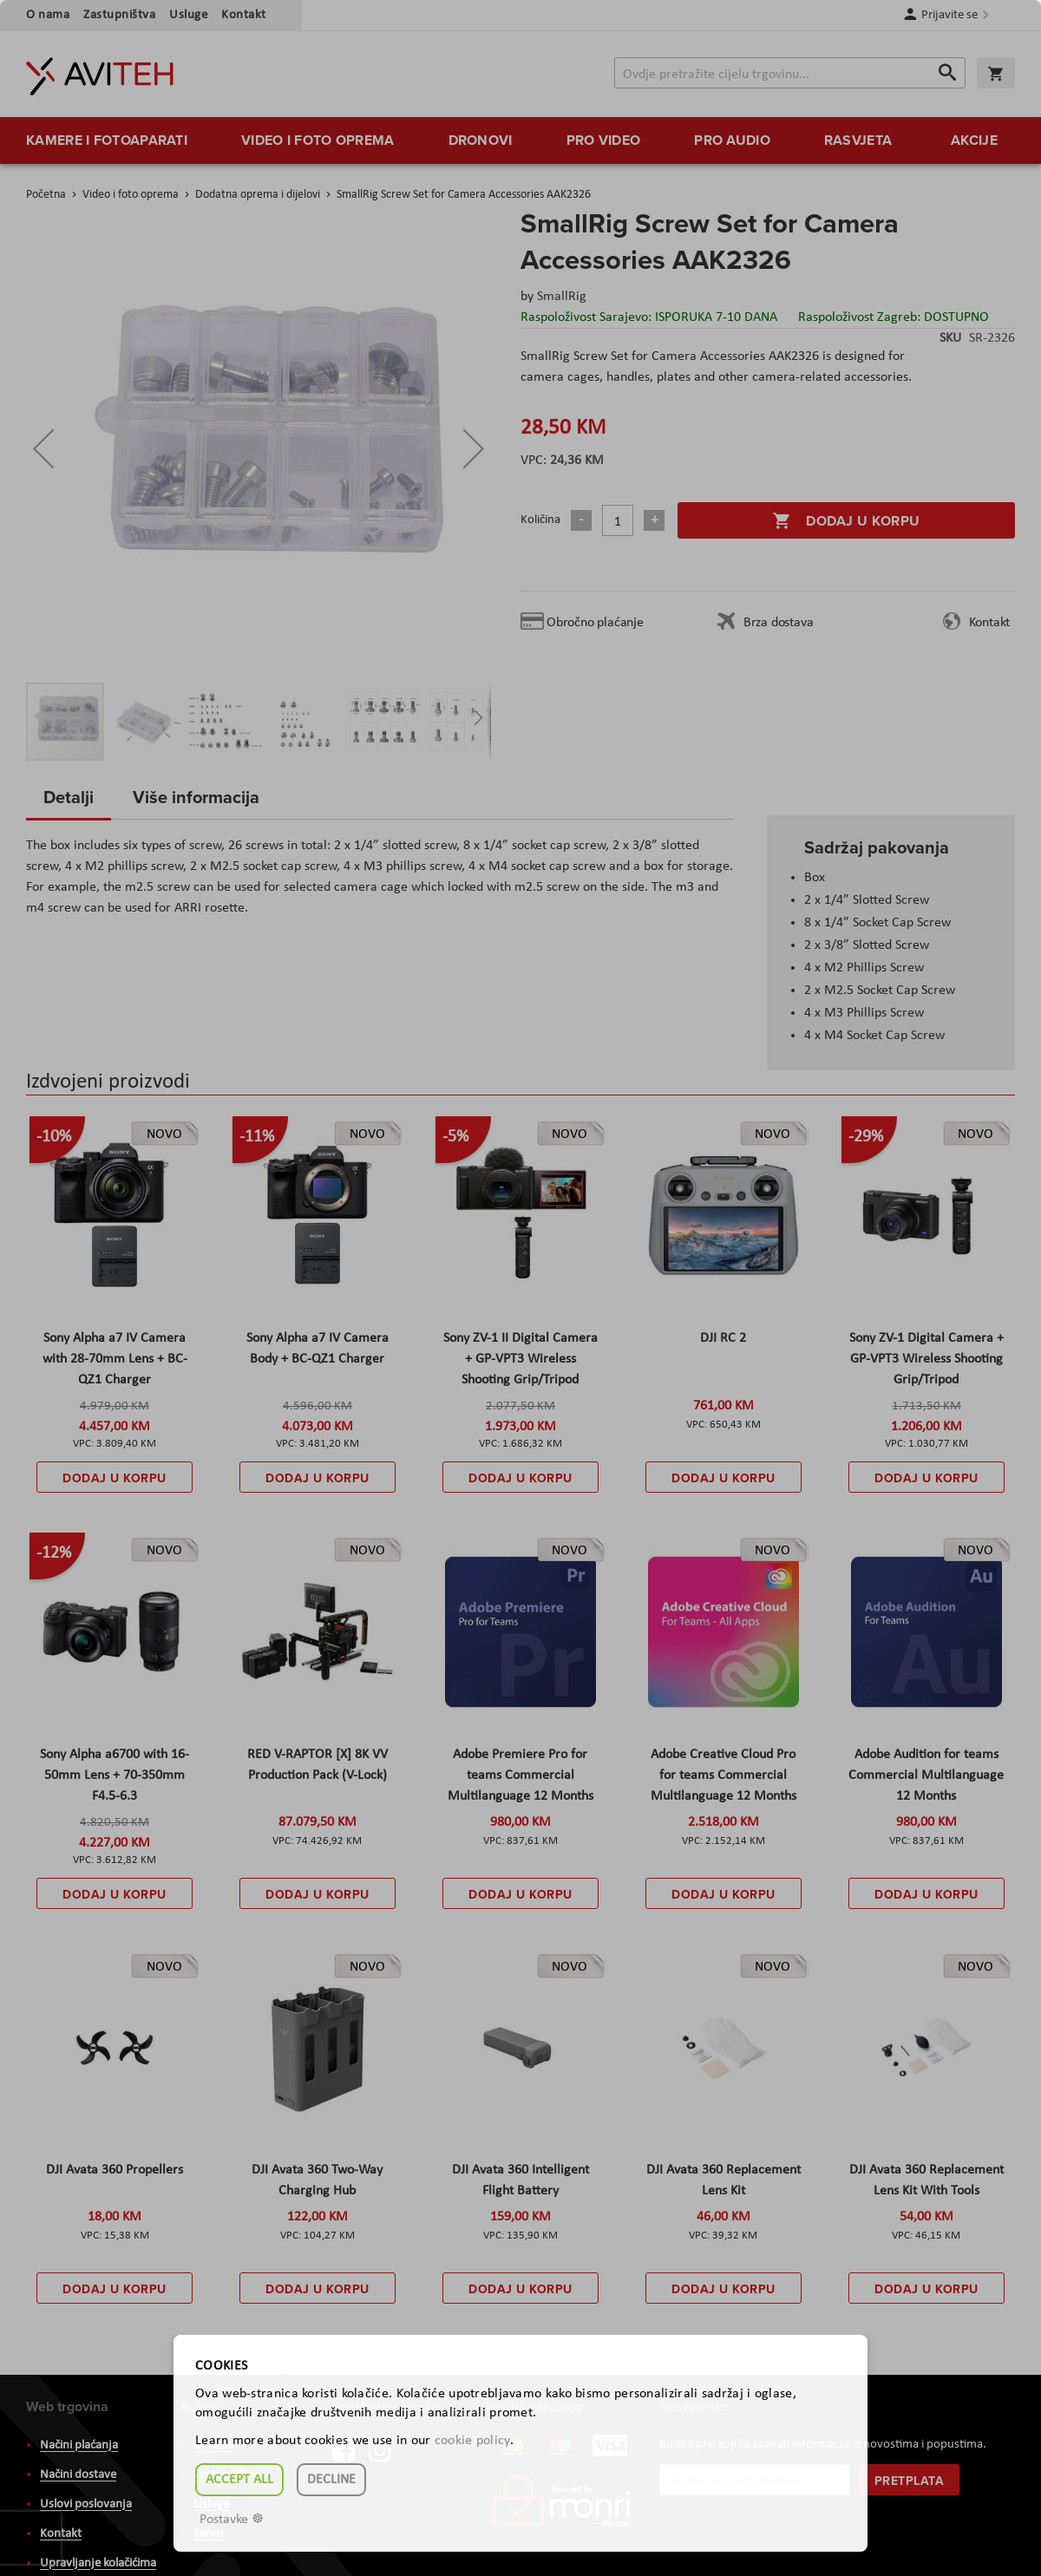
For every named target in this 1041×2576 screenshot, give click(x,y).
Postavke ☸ (232, 2520)
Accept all (239, 2480)
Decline (331, 2480)
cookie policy (472, 2441)
